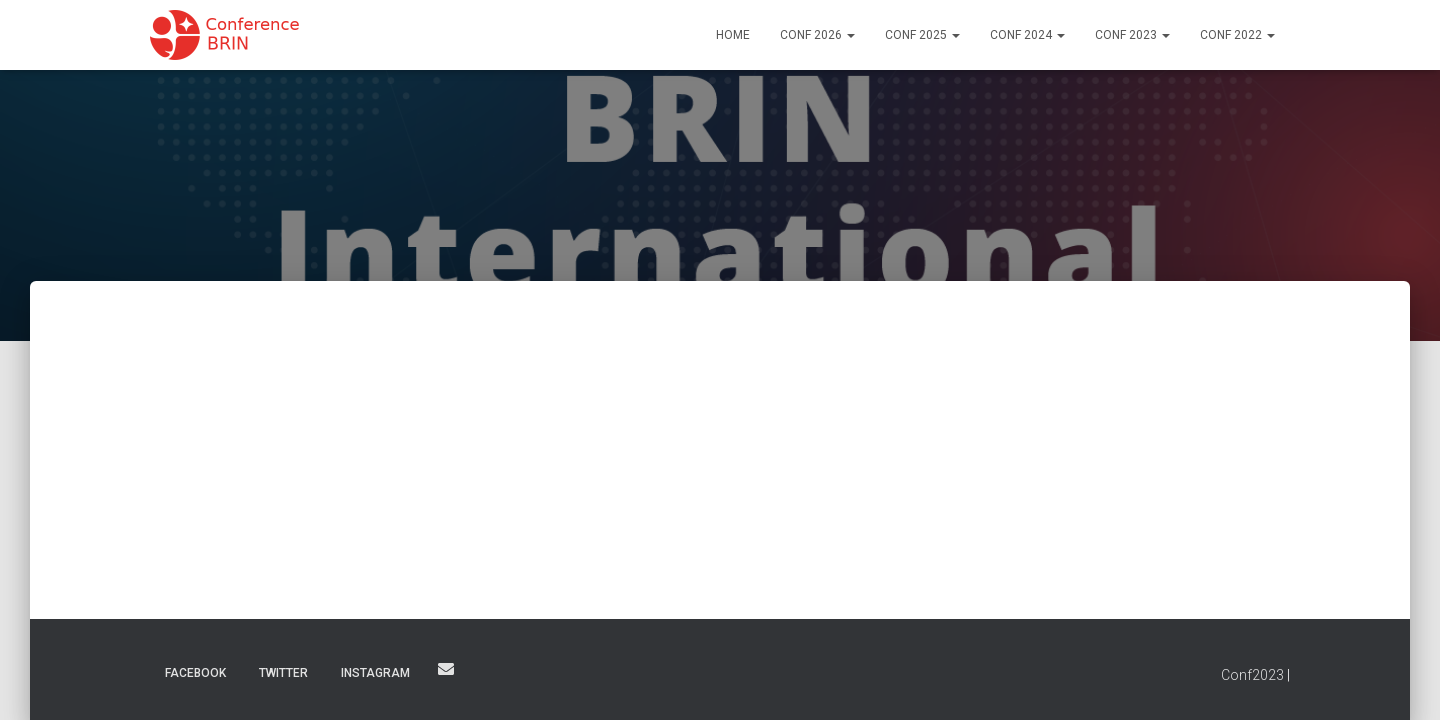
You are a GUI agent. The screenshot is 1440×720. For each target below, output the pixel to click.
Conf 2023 (1132, 35)
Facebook (195, 673)
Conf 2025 (922, 35)
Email (446, 669)
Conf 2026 (817, 35)
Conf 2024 (1027, 35)
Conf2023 (1252, 675)
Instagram (375, 673)
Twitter (283, 673)
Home (733, 35)
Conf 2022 (1237, 35)
